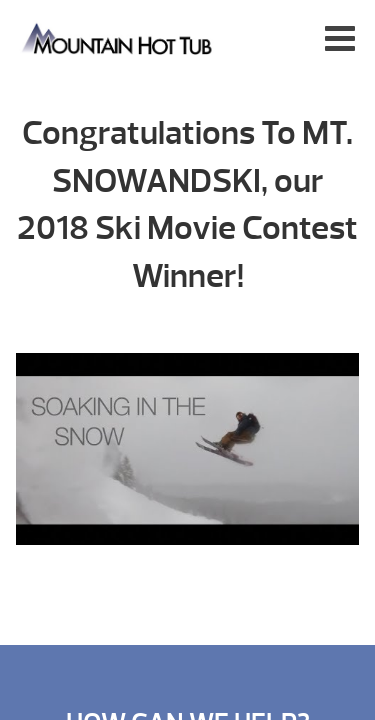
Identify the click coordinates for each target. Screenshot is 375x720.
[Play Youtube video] (187, 459)
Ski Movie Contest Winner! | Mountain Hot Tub (118, 37)
